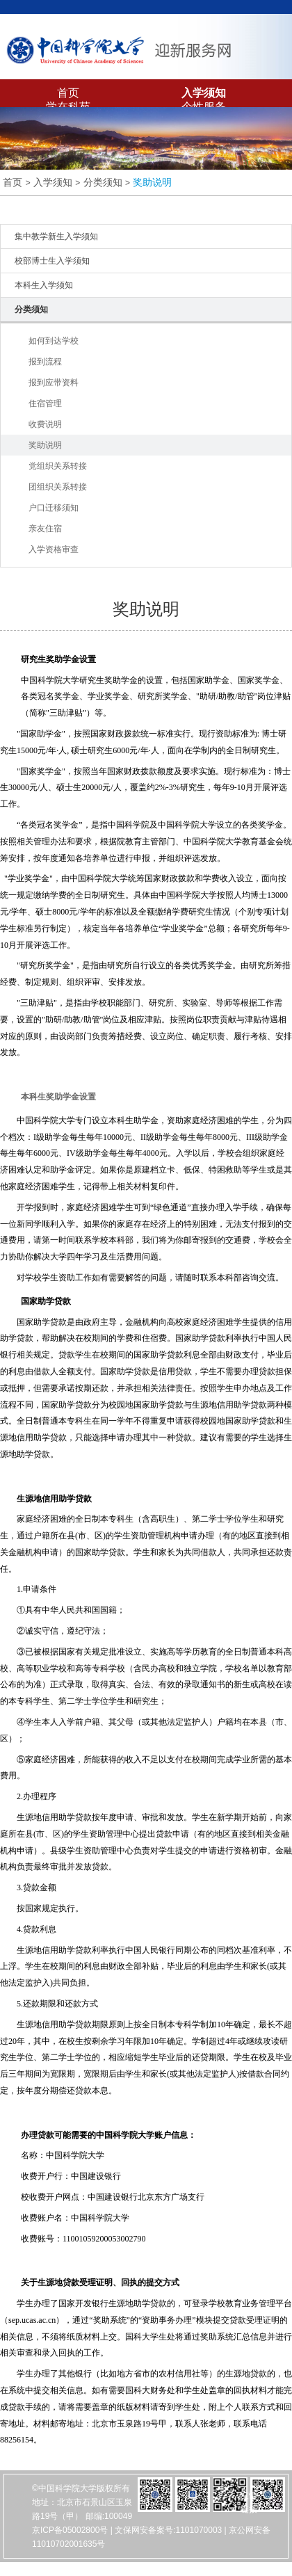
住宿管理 (45, 403)
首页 (68, 93)
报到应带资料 (54, 382)
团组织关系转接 (58, 487)
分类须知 (102, 182)
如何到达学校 (54, 341)
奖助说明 (152, 182)
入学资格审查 (54, 549)
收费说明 (45, 424)
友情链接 (249, 2502)
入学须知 (203, 93)
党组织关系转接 (58, 466)
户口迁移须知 (54, 508)
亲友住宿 (45, 528)
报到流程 (45, 362)
